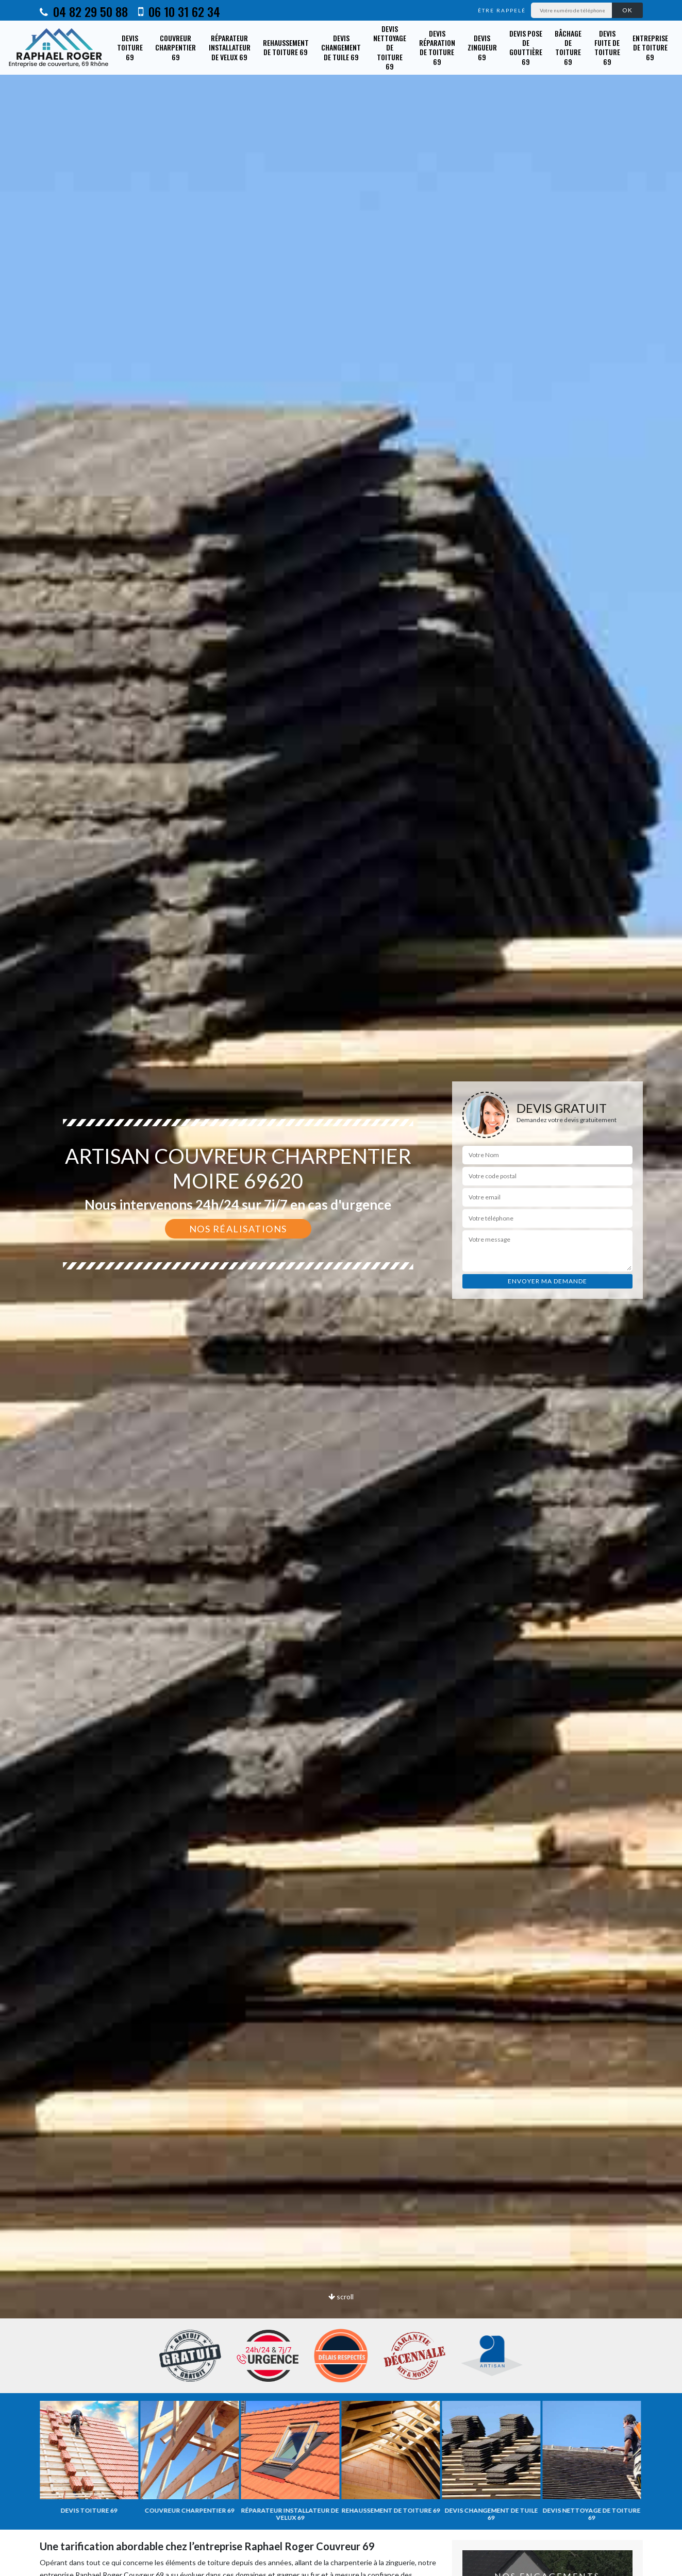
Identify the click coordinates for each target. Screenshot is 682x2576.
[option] (341, 1288)
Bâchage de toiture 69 (568, 47)
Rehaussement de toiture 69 (286, 47)
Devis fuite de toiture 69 (607, 47)
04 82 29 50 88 (84, 11)
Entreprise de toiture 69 (650, 47)
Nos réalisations (238, 1228)
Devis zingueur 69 (482, 47)
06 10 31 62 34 (179, 11)
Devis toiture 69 (130, 47)
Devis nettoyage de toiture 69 (389, 47)
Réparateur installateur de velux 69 (230, 47)
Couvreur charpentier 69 (175, 47)
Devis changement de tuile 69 (341, 47)
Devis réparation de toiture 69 (437, 47)
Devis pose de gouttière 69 (525, 47)
